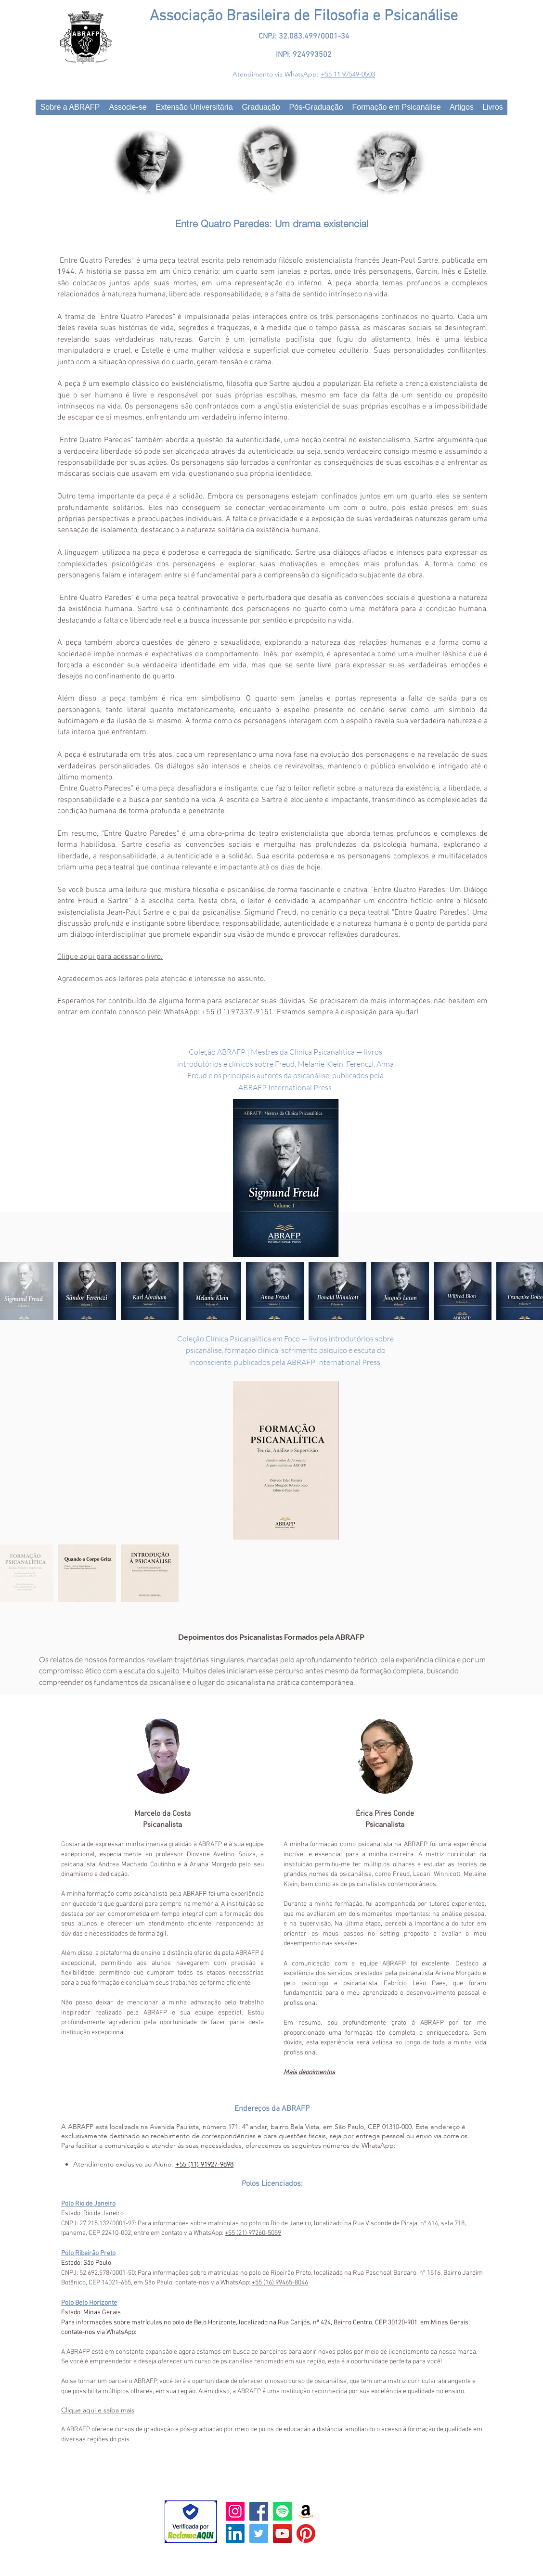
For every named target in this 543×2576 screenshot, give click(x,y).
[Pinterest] (306, 2533)
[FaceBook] (258, 2511)
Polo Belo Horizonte (89, 2303)
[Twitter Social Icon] (258, 2533)
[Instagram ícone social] (235, 2511)
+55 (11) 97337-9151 (237, 1012)
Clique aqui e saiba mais (97, 2410)
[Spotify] (282, 2511)
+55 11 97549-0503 (348, 74)
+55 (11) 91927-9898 (204, 2164)
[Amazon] (306, 2511)
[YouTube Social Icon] (282, 2533)
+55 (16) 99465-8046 (280, 2283)
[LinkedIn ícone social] (235, 2533)
